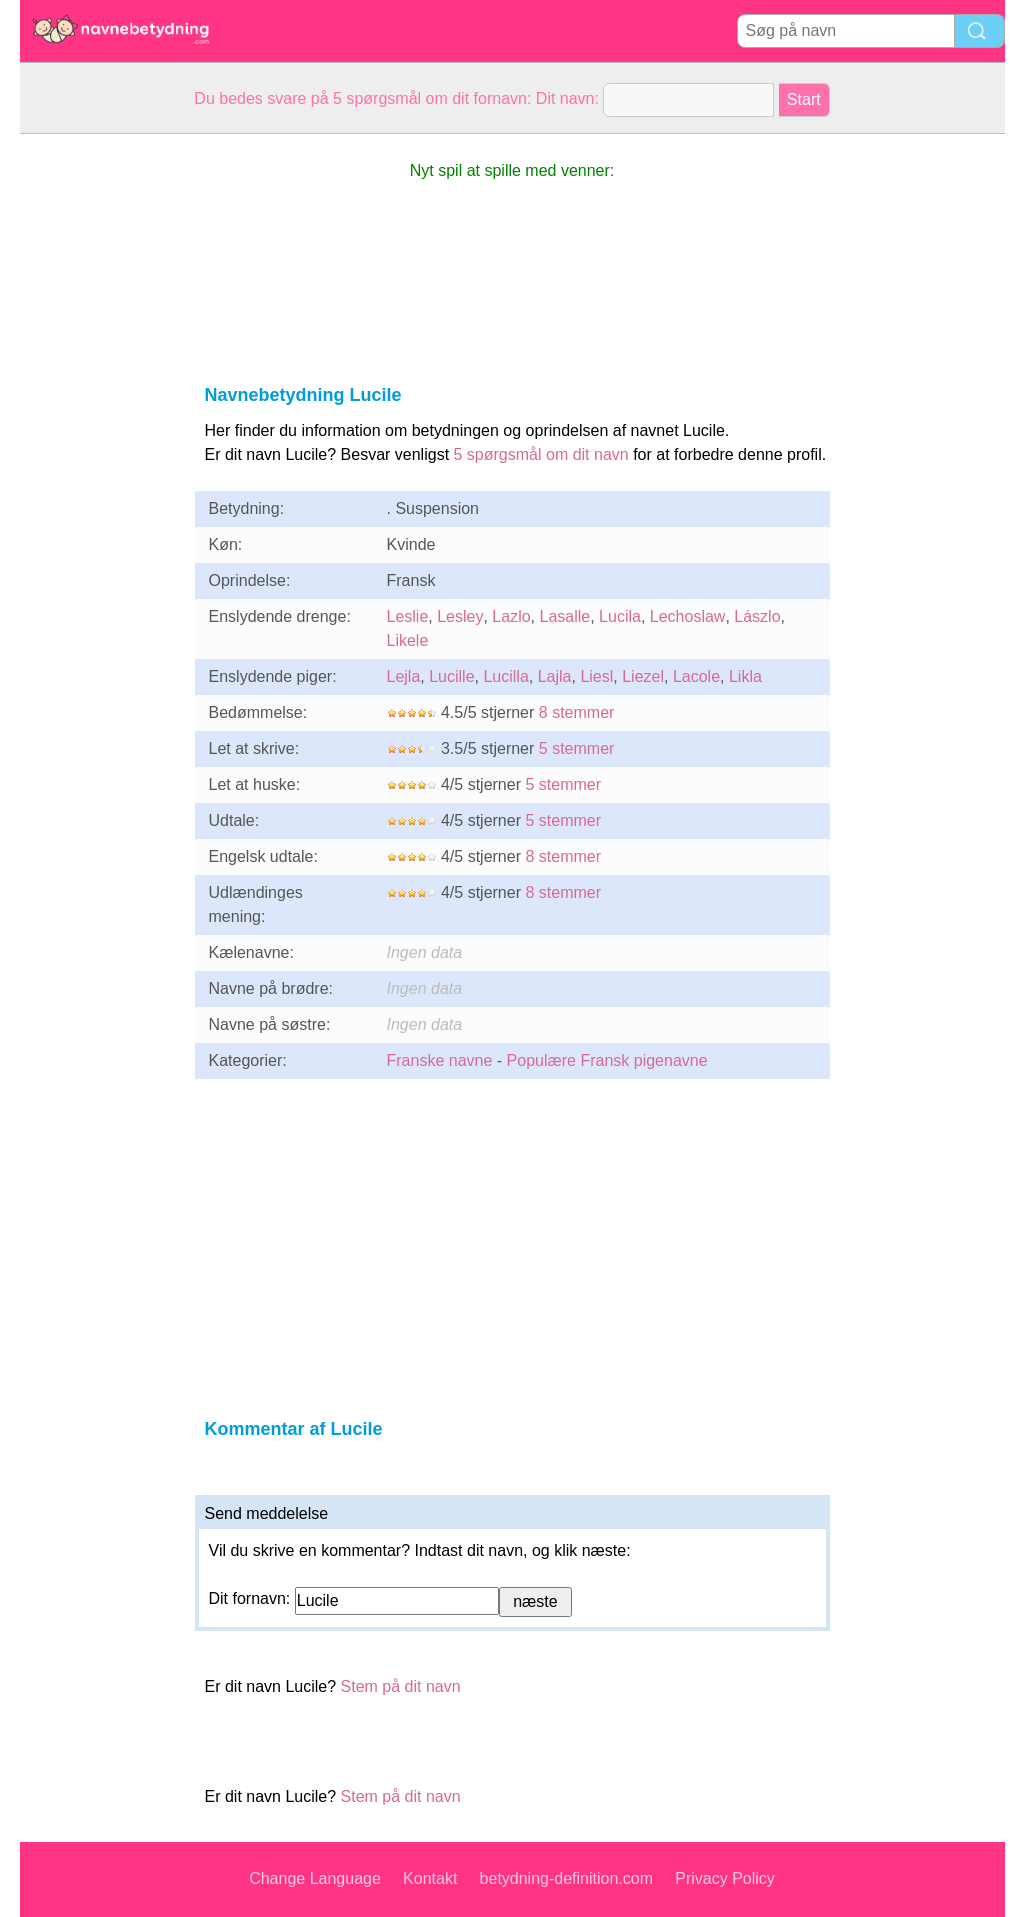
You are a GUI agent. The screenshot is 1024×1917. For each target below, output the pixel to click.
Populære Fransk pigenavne (607, 1060)
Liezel (643, 676)
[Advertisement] (100, 434)
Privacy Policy (725, 1878)
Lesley (460, 616)
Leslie (408, 616)
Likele (408, 640)
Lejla (404, 676)
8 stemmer (577, 712)
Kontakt (430, 1878)
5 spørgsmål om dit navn (541, 454)
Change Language (315, 1878)
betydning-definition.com (566, 1878)
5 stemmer (577, 748)
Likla (745, 676)
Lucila (620, 616)
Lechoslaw (688, 616)
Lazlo (511, 616)
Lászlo (757, 616)
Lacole (696, 676)
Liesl (596, 676)
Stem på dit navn (401, 1686)
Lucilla (505, 676)
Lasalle (564, 616)
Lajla (555, 676)
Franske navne (440, 1060)
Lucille (451, 676)
